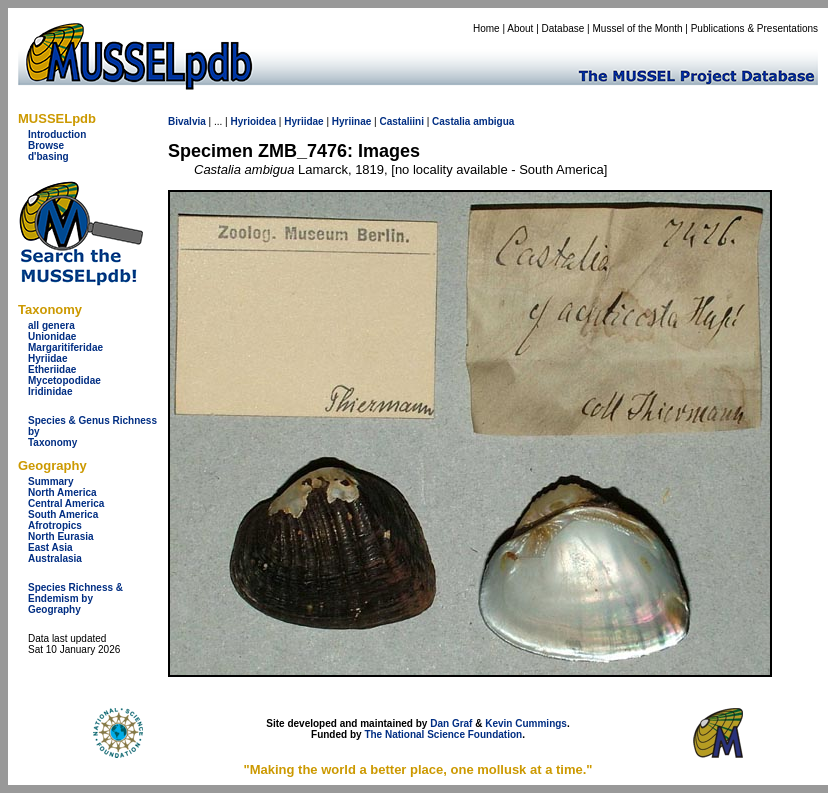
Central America (66, 503)
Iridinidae (50, 391)
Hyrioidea (253, 121)
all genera (51, 325)
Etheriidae (52, 369)
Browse (46, 145)
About (520, 28)
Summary (51, 481)
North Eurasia (61, 536)
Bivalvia (187, 121)
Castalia (451, 121)
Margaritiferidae (65, 347)
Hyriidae (47, 358)
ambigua (493, 121)
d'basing (48, 156)
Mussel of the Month (638, 28)
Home (486, 28)
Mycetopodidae (64, 380)
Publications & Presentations (754, 28)
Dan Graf (451, 723)
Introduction (57, 134)
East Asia (50, 547)
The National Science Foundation (443, 734)
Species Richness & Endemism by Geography (75, 598)
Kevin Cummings (526, 723)
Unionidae (52, 336)
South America (63, 514)
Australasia (55, 558)
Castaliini (401, 121)
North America (62, 492)
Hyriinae (351, 121)
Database (563, 28)
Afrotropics (55, 525)
